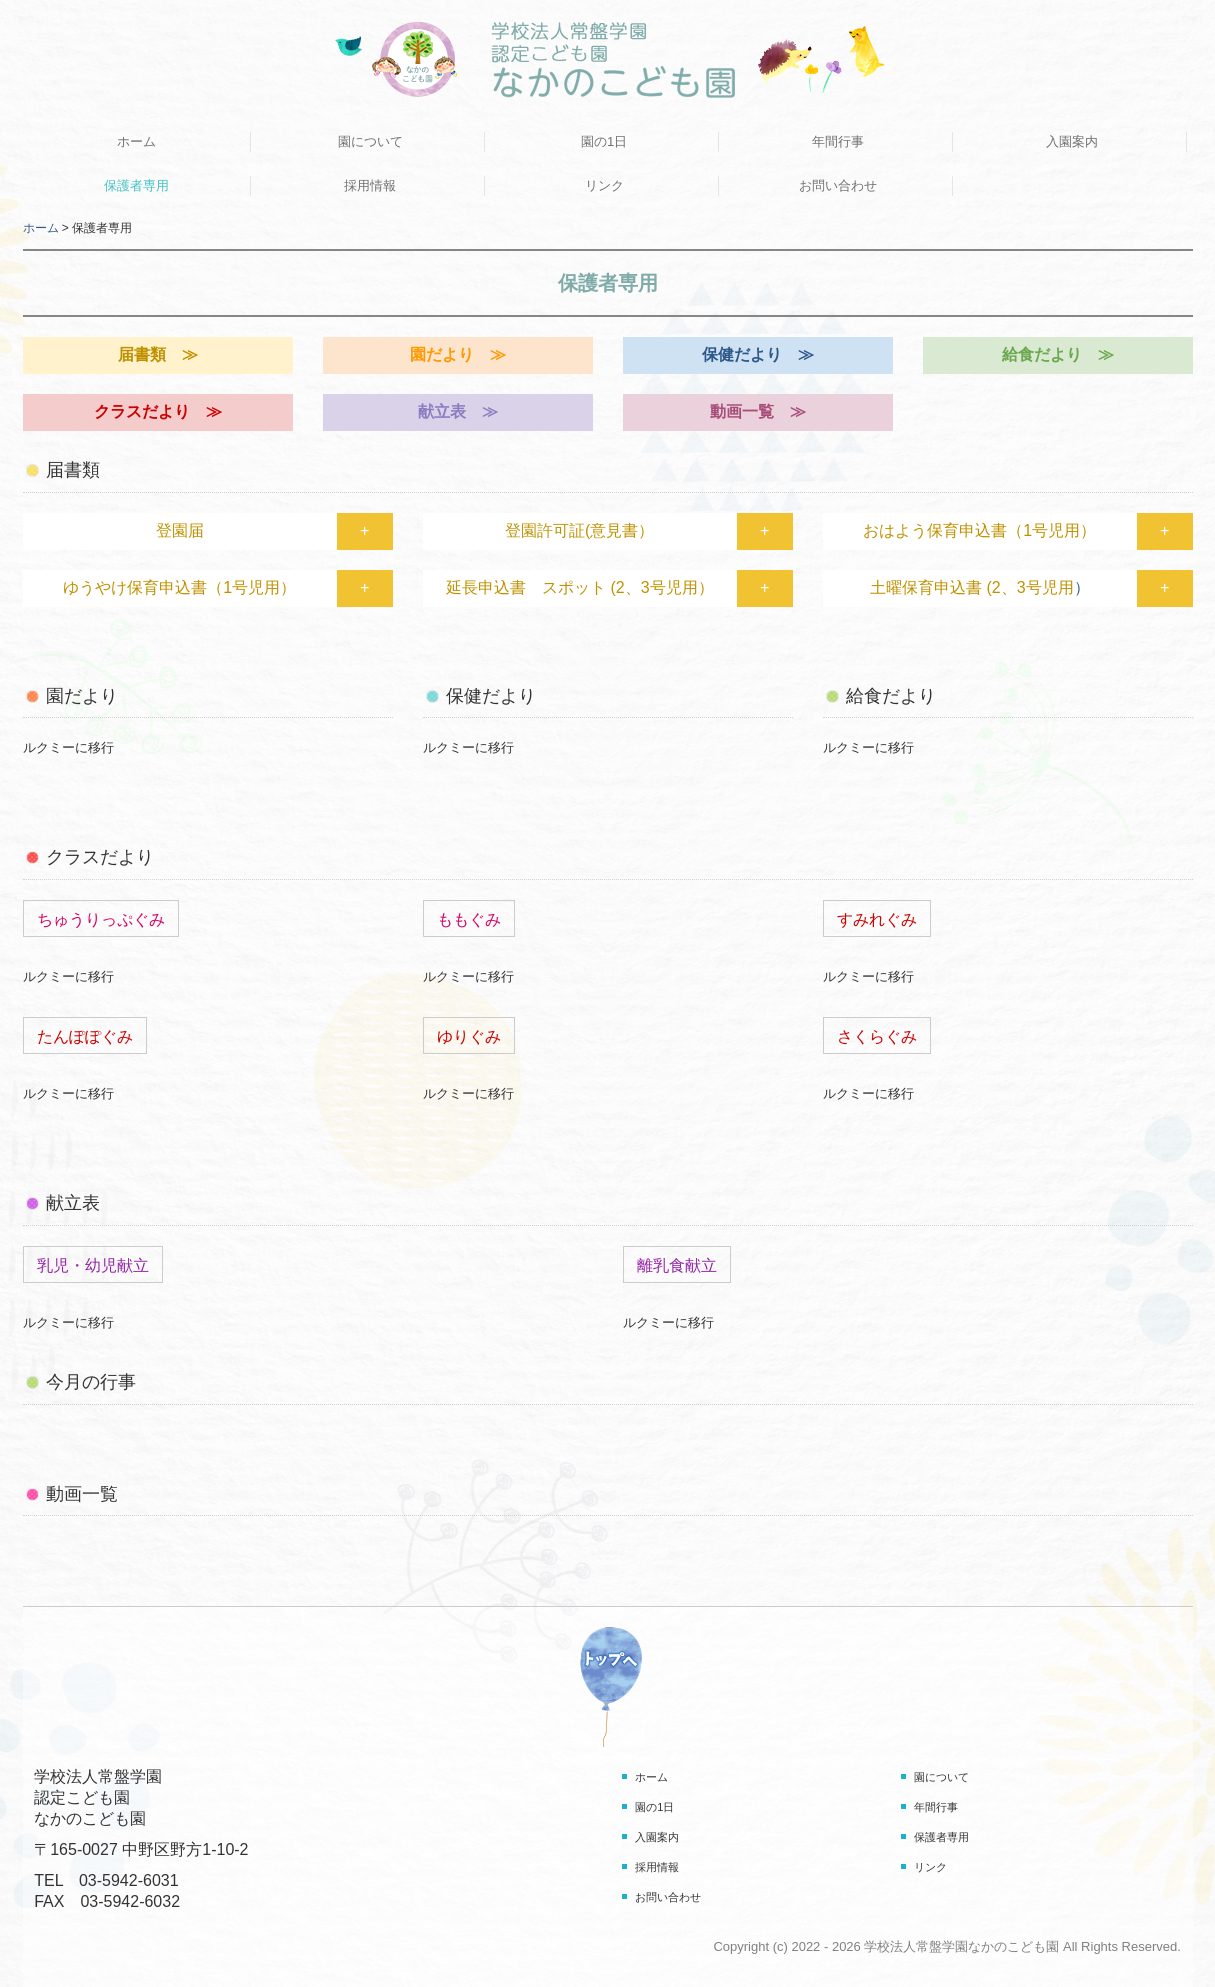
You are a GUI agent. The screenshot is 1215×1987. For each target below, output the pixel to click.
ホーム (136, 141)
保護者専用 (136, 185)
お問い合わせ (838, 185)
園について (370, 141)
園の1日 (604, 141)
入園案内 (1072, 141)
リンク (604, 185)
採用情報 (370, 185)
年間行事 (838, 141)
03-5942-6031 (129, 1880)
